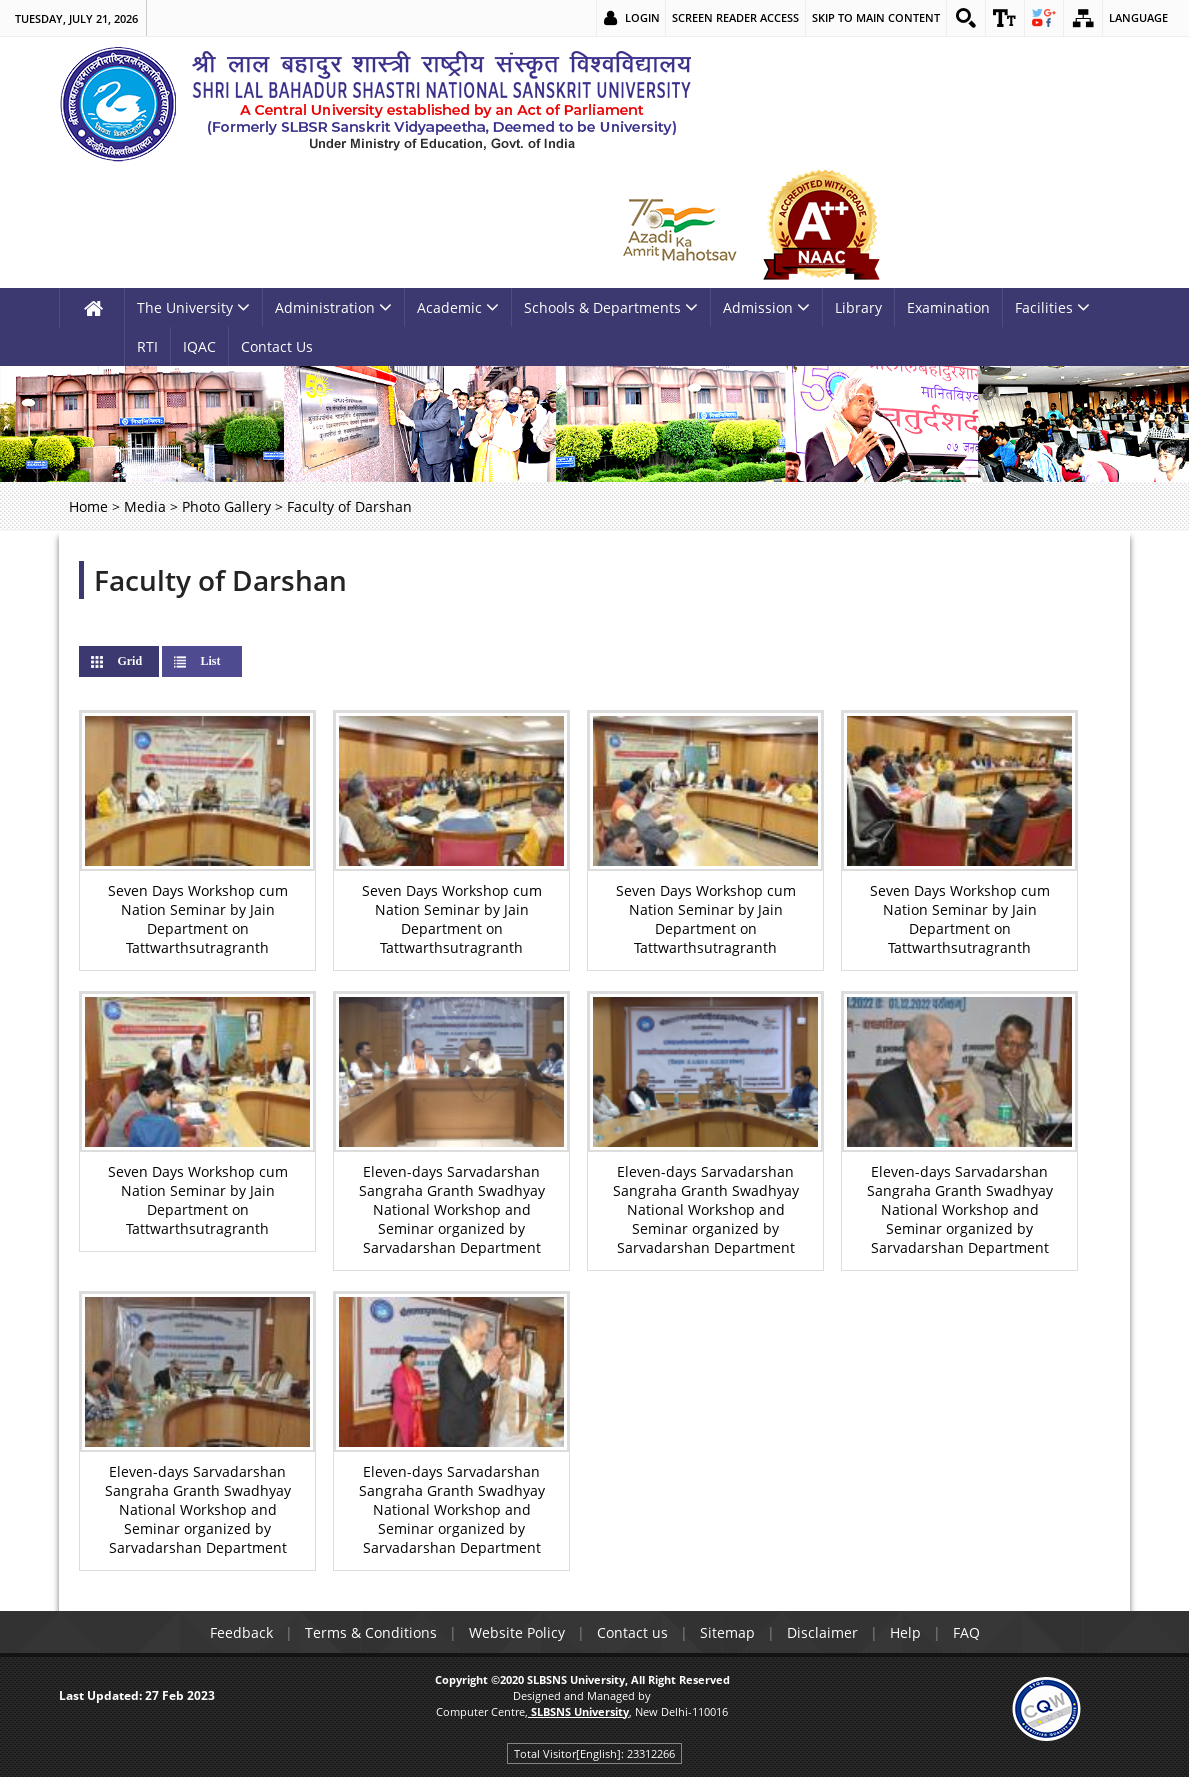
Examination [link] (948, 307)
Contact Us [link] (277, 346)
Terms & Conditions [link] (371, 1632)
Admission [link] (766, 307)
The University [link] (193, 307)
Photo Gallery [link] (226, 506)
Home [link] (88, 506)
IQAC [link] (199, 346)
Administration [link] (333, 307)
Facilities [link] (1052, 307)
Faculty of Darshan (220, 580)
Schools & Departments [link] (611, 307)
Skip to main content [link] (876, 17)
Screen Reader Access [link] (735, 17)
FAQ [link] (966, 1632)
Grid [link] (145, 661)
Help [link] (905, 1632)
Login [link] (642, 17)
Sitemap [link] (727, 1632)
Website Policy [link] (517, 1632)
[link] (966, 18)
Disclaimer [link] (822, 1632)
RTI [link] (147, 346)
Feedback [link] (241, 1632)
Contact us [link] (632, 1632)
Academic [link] (458, 307)
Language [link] (1138, 17)
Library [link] (858, 307)
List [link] (210, 661)
